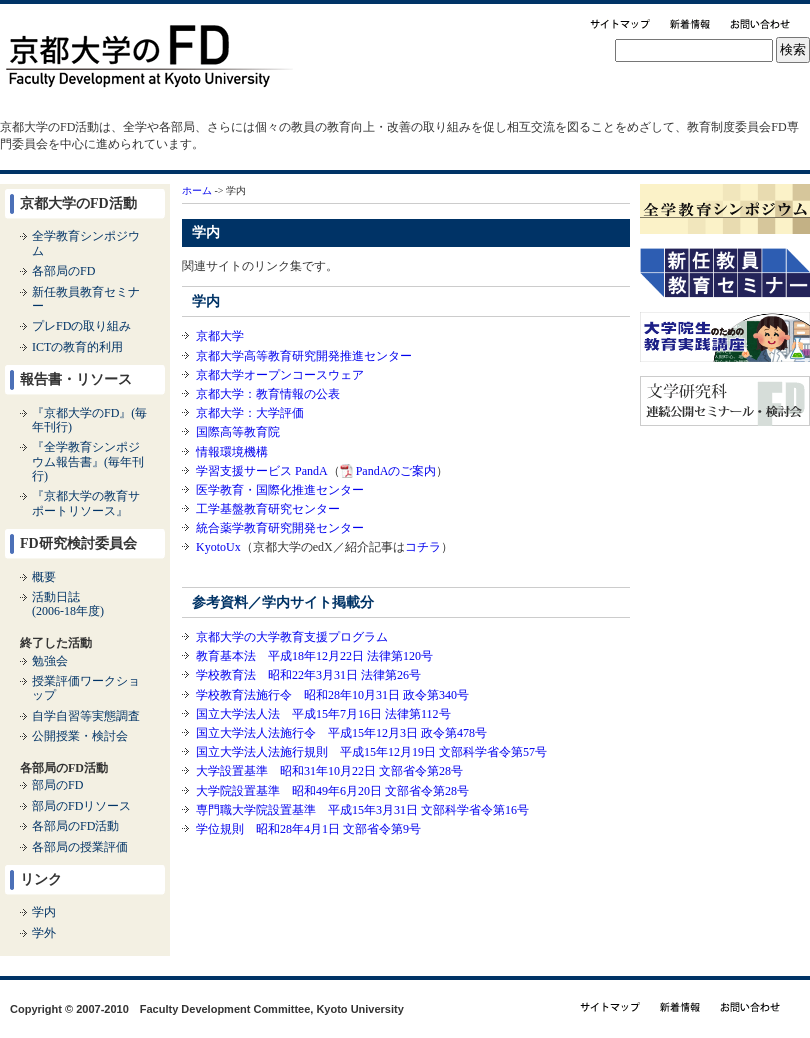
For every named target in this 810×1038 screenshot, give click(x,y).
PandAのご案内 (396, 471)
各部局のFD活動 (75, 826)
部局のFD (57, 785)
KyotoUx (218, 547)
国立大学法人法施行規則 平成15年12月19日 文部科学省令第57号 (371, 752)
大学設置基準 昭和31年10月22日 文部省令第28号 (329, 771)
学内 (44, 912)
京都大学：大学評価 (250, 413)
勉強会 (50, 661)
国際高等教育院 (238, 432)
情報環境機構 (232, 452)
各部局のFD (63, 271)
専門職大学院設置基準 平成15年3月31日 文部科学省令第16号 (362, 810)
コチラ (423, 547)
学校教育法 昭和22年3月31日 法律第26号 (308, 675)
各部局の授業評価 (80, 847)
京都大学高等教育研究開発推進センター (304, 356)
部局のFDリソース (81, 806)
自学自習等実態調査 (86, 716)
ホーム (197, 190)
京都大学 (220, 336)
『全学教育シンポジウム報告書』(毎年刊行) (88, 461)
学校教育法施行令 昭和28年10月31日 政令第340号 (332, 695)
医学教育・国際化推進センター (280, 490)
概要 (44, 577)
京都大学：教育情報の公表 (268, 394)
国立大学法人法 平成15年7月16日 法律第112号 (323, 714)
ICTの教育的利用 (77, 347)
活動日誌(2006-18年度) (68, 604)
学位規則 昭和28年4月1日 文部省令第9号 (308, 829)
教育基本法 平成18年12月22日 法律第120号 (314, 656)
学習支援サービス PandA (262, 471)
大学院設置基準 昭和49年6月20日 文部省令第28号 (332, 791)
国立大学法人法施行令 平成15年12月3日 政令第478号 (341, 733)
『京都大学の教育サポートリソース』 (86, 503)
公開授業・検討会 (80, 736)
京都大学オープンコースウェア (280, 375)
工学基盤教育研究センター (268, 509)
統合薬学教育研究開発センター (280, 528)
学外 (44, 933)
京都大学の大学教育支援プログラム (292, 637)
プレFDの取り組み (81, 326)
